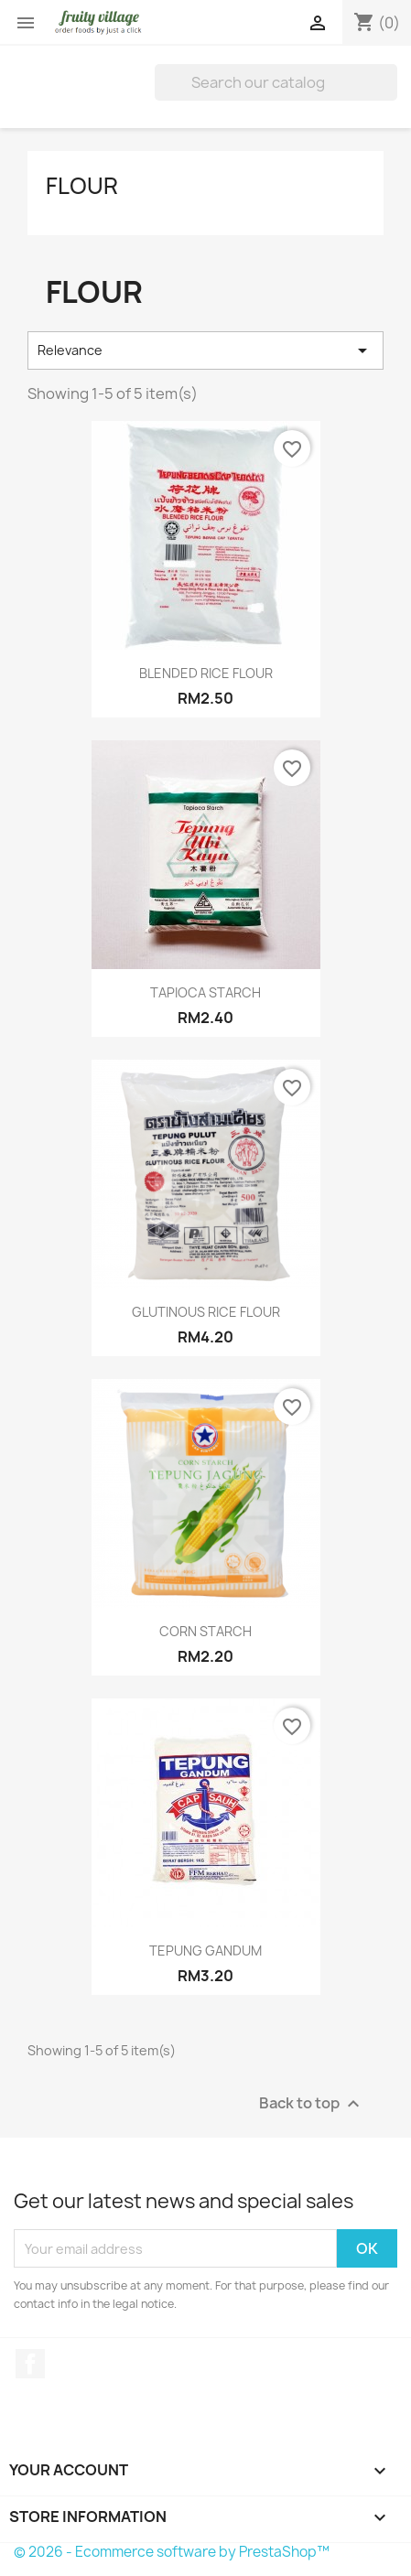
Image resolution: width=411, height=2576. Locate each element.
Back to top (311, 2104)
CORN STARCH (205, 1631)
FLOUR (82, 185)
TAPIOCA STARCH (205, 992)
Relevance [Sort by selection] (205, 350)
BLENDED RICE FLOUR (206, 673)
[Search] (276, 82)
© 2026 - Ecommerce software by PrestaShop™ (172, 2551)
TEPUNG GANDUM (205, 1950)
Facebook (30, 2363)
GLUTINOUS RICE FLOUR (206, 1311)
